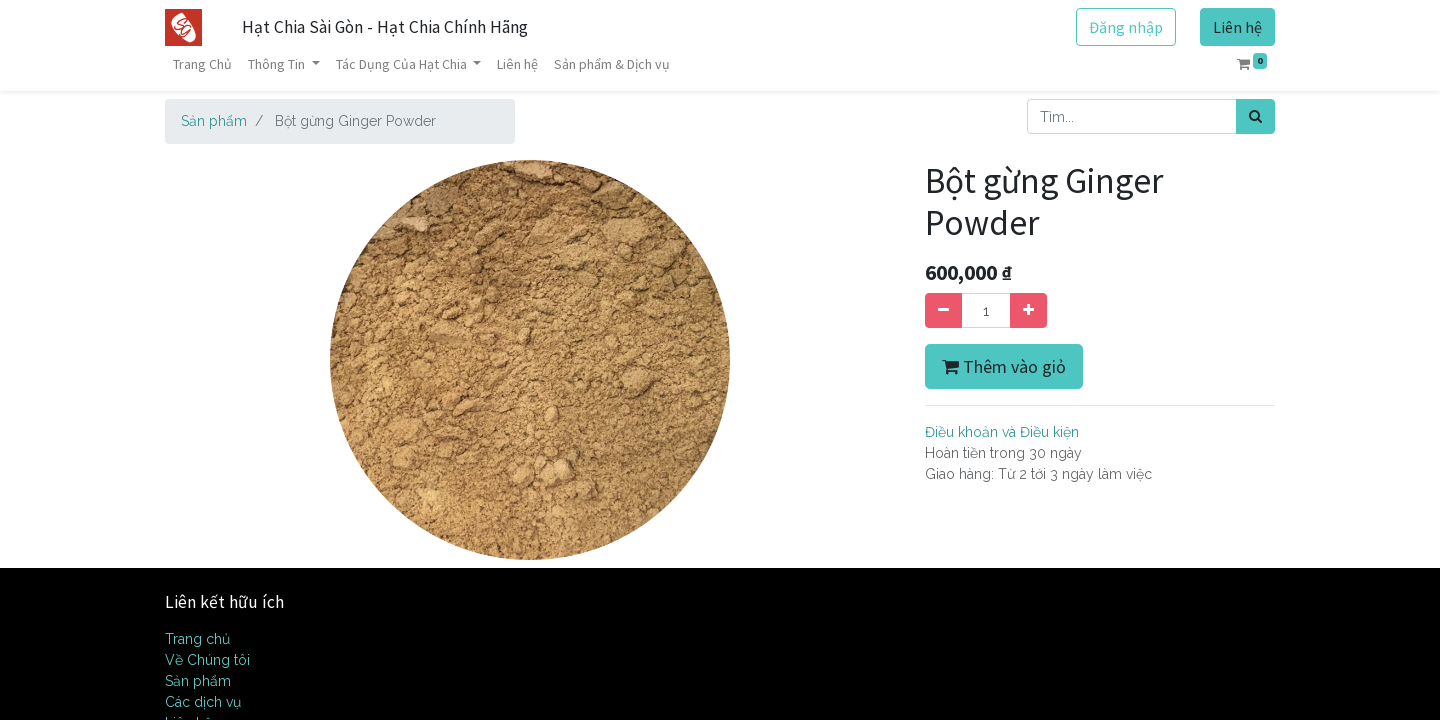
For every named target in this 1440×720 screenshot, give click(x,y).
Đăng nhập (1126, 27)
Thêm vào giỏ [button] (1004, 366)
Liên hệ (1237, 27)
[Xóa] (943, 310)
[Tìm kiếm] (1255, 116)
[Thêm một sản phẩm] (1028, 310)
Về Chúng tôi (207, 660)
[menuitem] (202, 64)
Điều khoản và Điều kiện (1002, 432)
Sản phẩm (214, 121)
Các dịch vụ (203, 702)
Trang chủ (197, 639)
